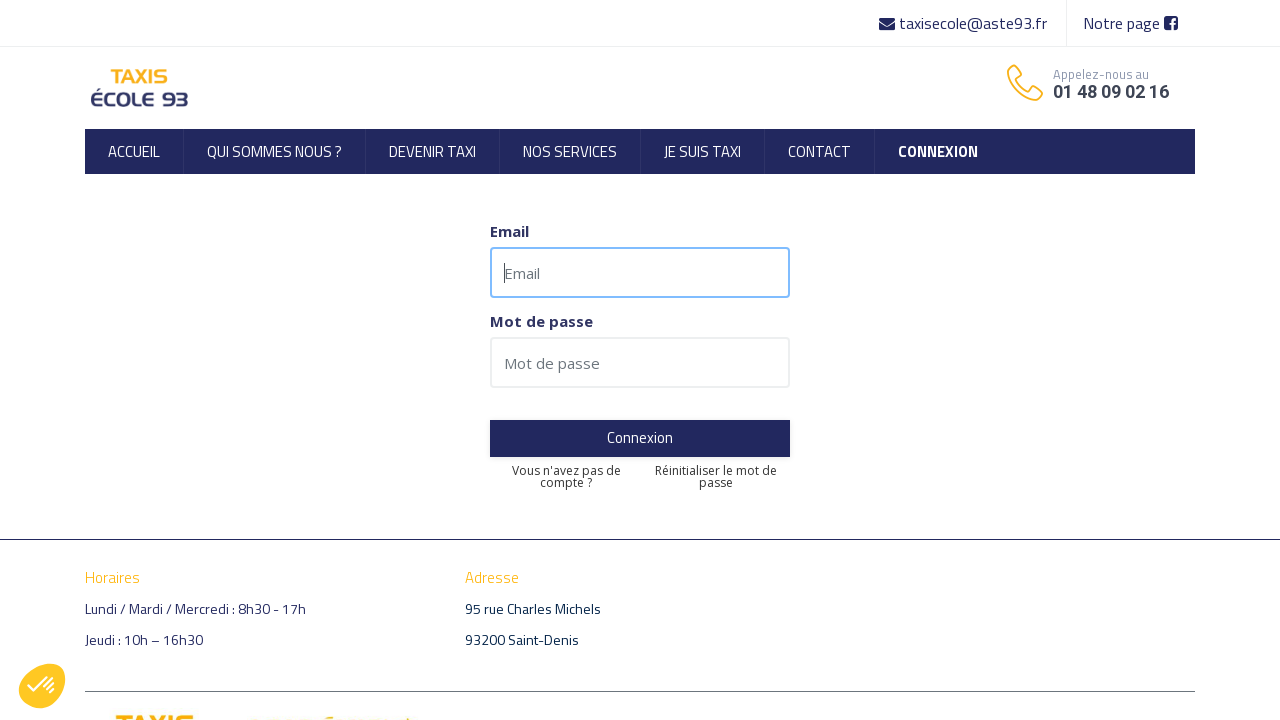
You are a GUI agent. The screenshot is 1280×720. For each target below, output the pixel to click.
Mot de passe (541, 321)
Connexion (640, 437)
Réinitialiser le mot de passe (716, 477)
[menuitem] (134, 151)
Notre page (1130, 23)
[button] (42, 686)
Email (509, 231)
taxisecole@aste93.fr (965, 23)
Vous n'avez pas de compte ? (566, 477)
